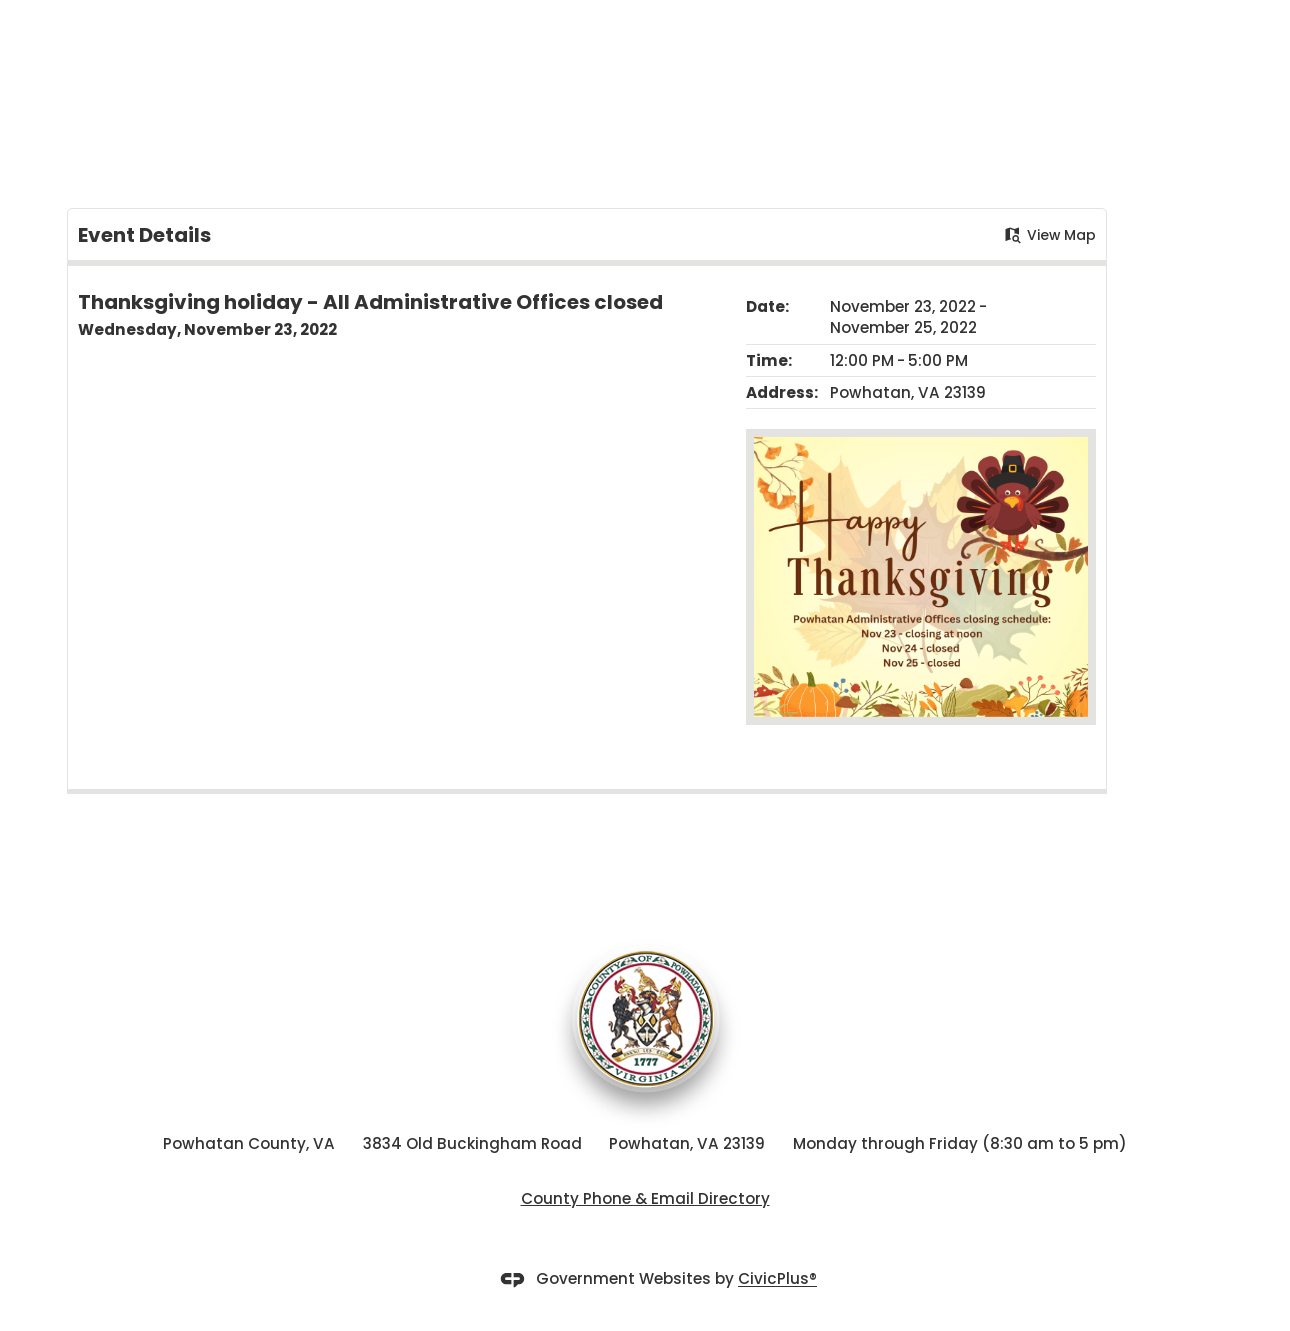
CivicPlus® (777, 1279)
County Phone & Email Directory (645, 1198)
